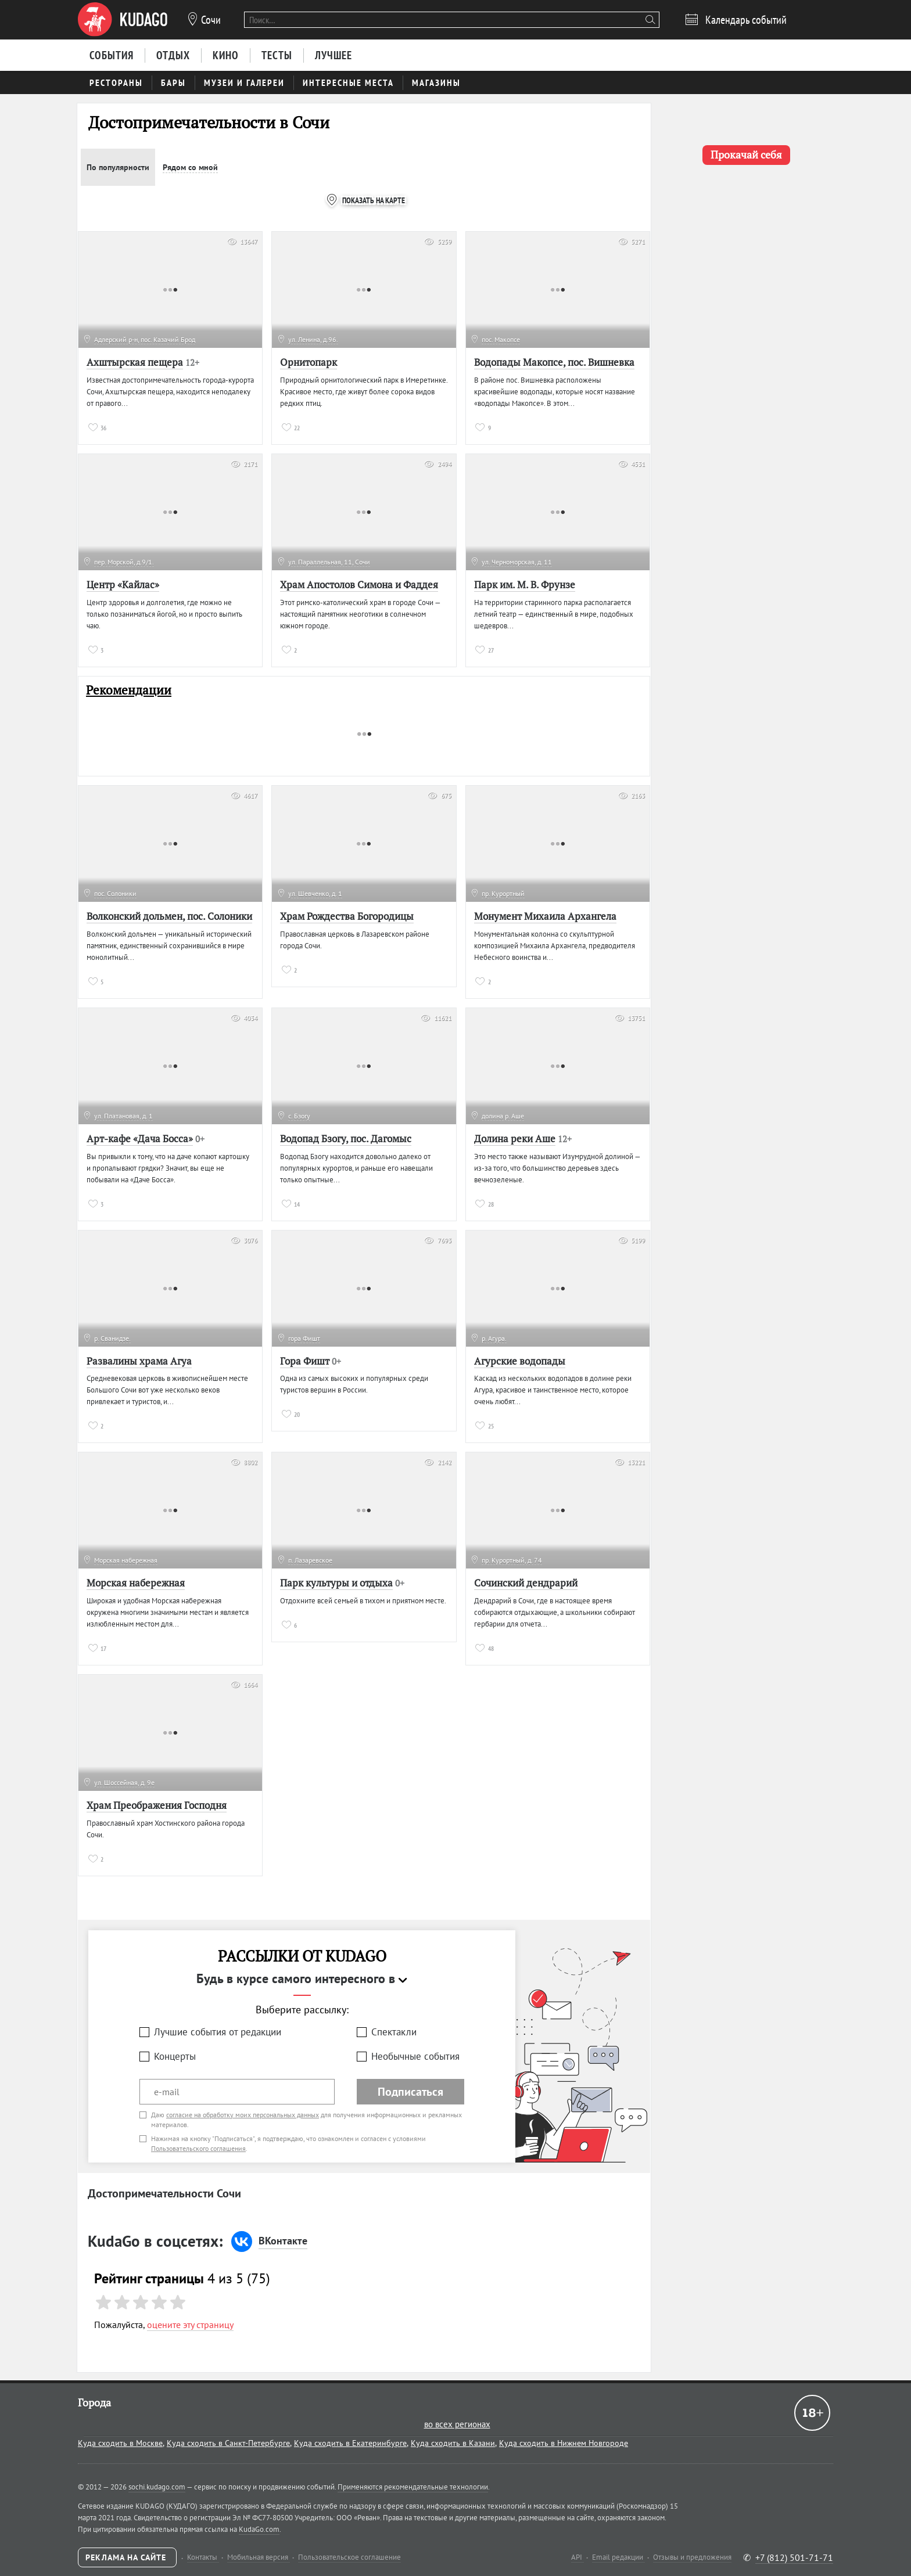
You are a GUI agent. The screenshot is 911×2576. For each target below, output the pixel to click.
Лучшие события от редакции (217, 2031)
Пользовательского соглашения (198, 2148)
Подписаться (410, 2091)
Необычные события (415, 2056)
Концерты (175, 2056)
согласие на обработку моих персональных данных (242, 2114)
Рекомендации (128, 690)
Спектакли (394, 2031)
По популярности (118, 167)
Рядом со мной (190, 167)
